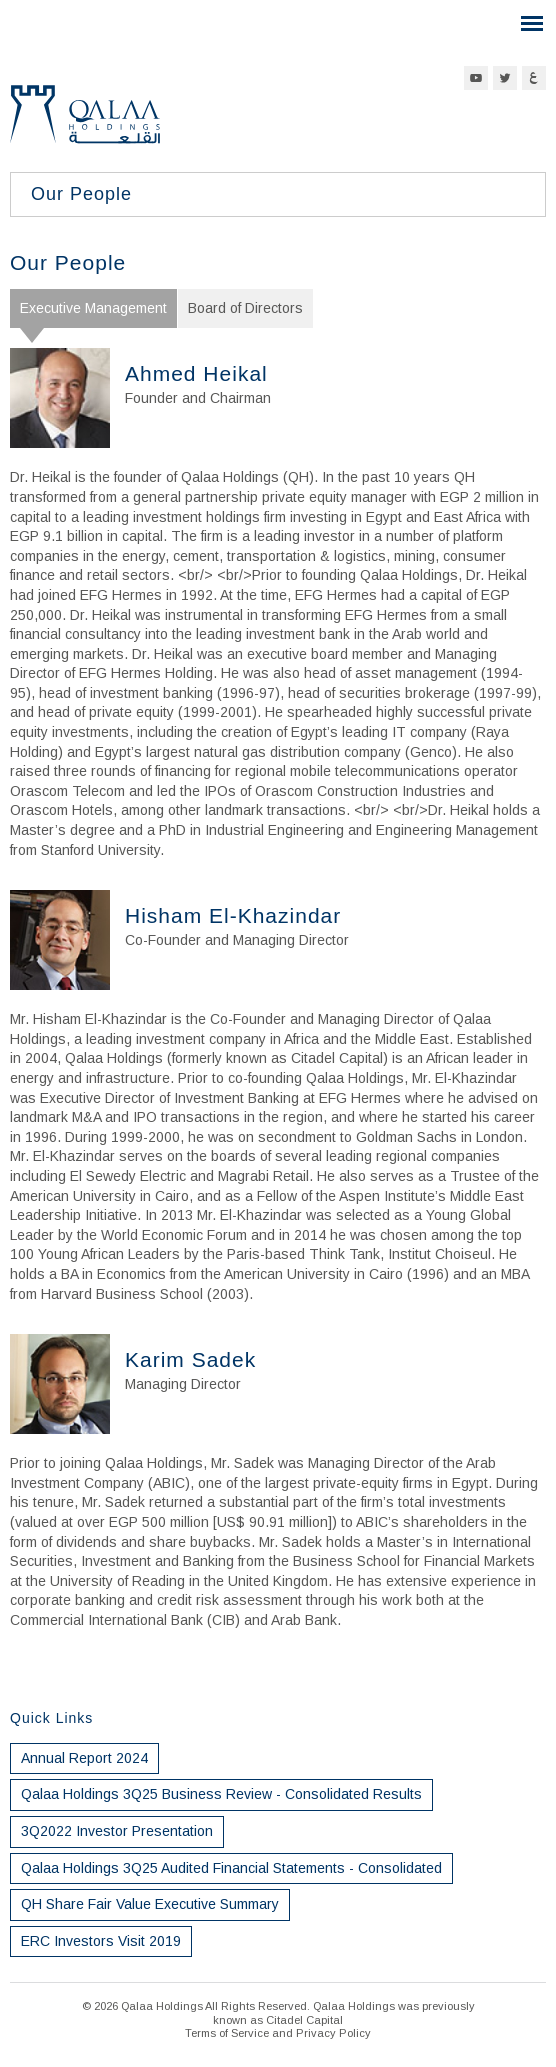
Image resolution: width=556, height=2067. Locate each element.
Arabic (534, 78)
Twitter (505, 78)
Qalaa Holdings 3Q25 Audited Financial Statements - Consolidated (231, 1868)
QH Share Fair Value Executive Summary (150, 1904)
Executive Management (93, 308)
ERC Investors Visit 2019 (101, 1941)
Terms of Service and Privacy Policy (278, 2033)
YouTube (476, 78)
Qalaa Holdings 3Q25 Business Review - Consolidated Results (221, 1794)
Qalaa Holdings (85, 122)
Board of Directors (245, 308)
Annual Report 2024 (84, 1758)
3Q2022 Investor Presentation (117, 1831)
